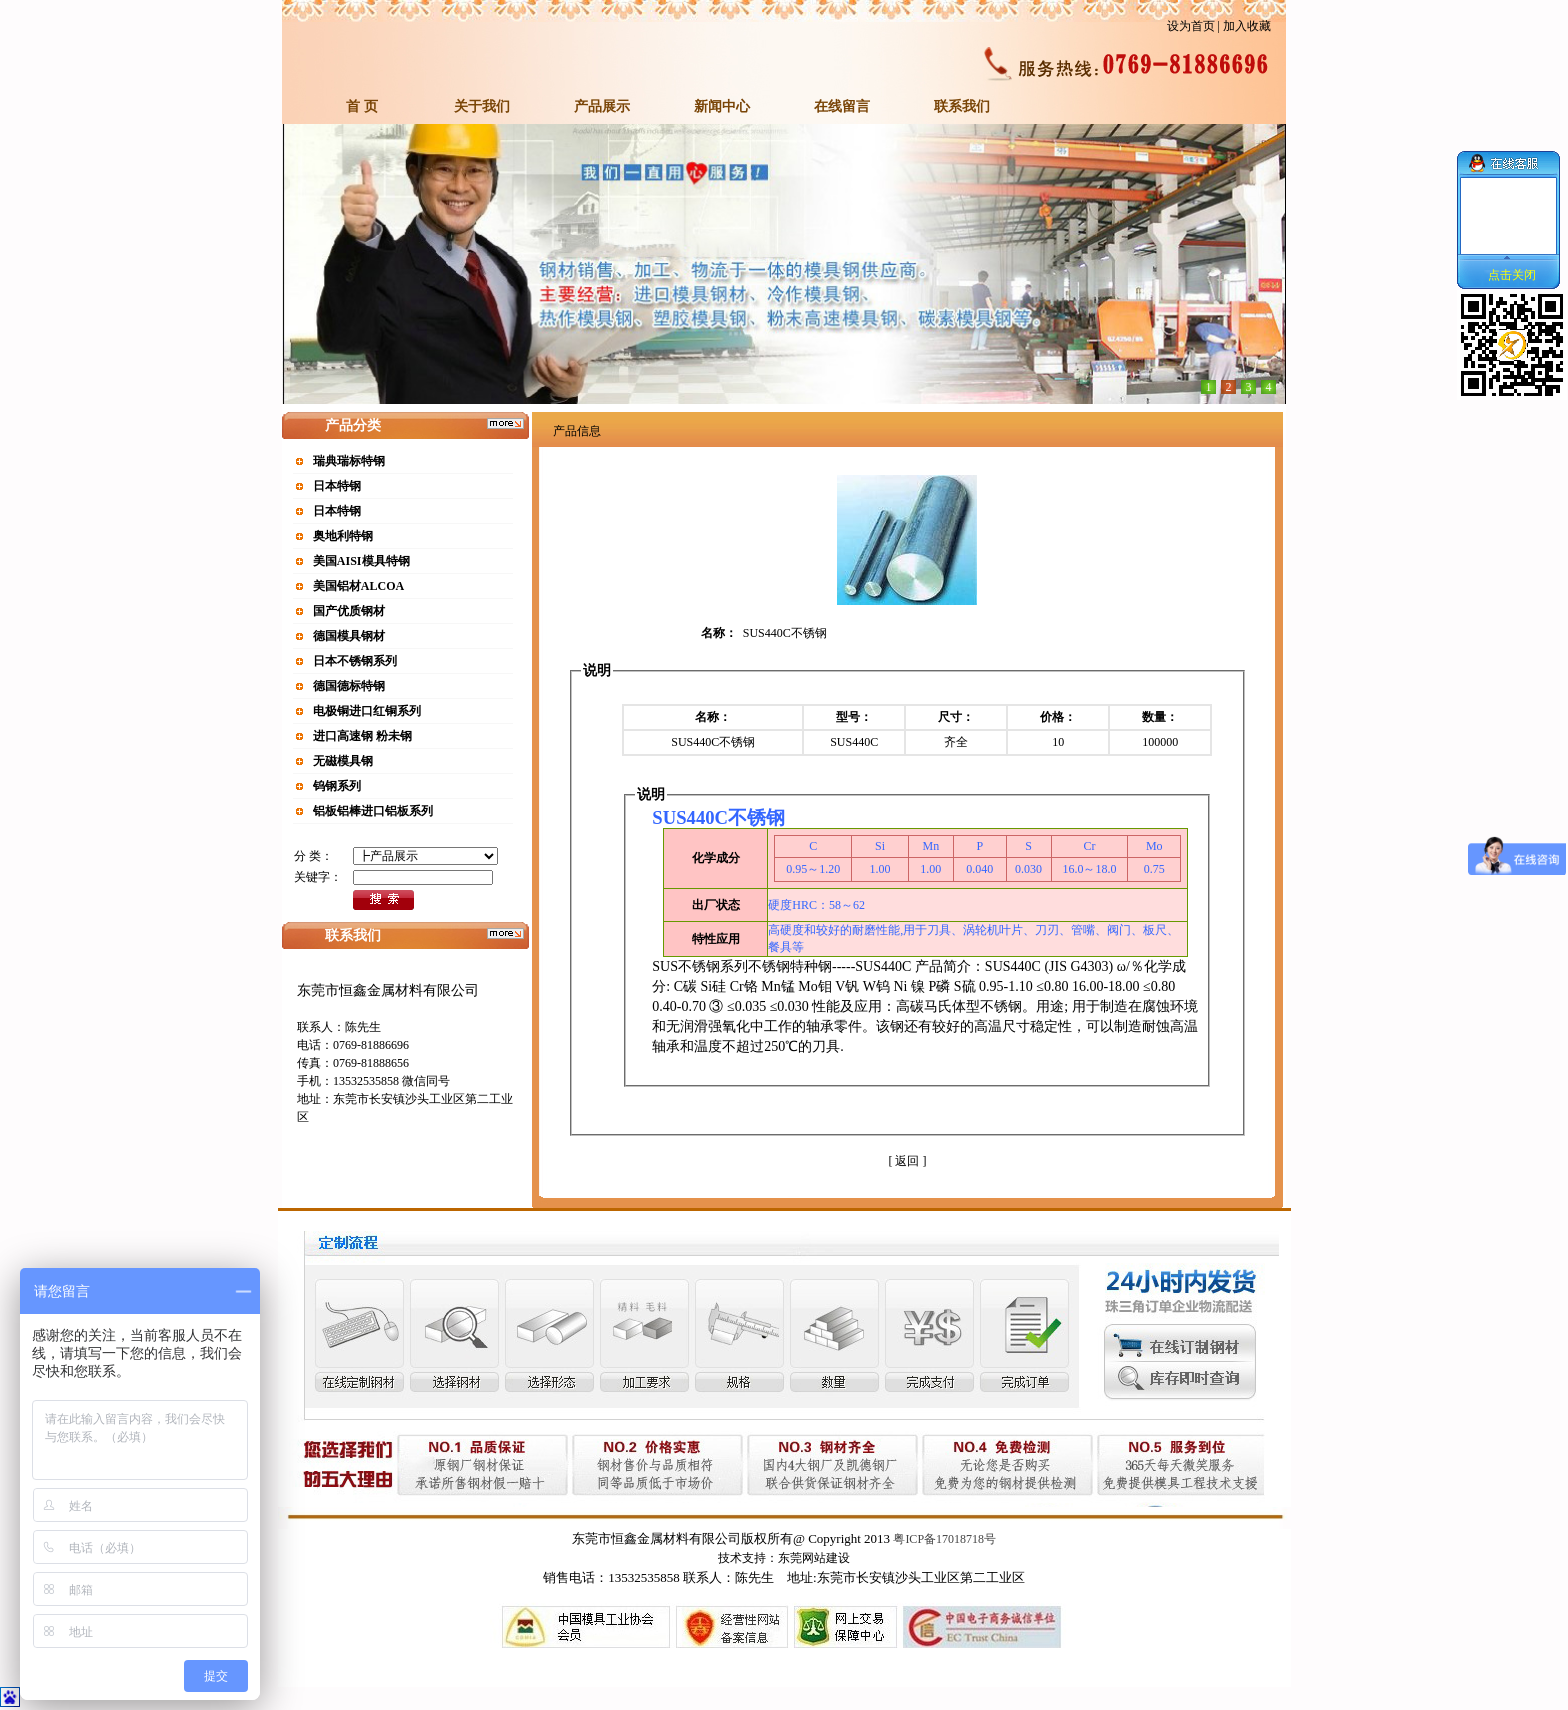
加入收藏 (1247, 26)
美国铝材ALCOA (358, 586)
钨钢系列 (337, 786)
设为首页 (1191, 26)
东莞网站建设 (814, 1558)
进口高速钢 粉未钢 (362, 736)
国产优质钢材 (349, 611)
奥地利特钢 (343, 536)
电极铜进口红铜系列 (367, 711)
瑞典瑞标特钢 (349, 461)
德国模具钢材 (349, 636)
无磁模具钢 (343, 761)
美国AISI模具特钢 (361, 561)
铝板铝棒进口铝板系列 (373, 811)
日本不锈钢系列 (355, 661)
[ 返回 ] (907, 1161)
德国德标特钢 (349, 686)
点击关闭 (1512, 275)
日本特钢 (337, 486)
